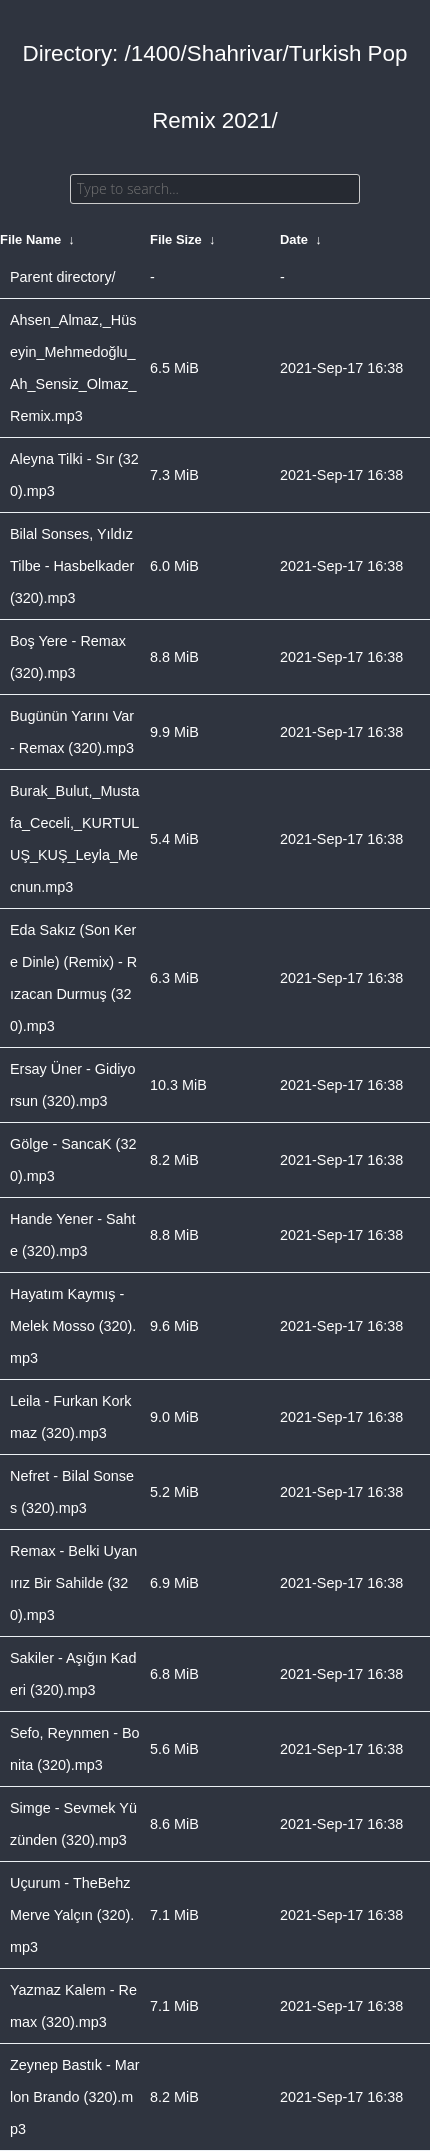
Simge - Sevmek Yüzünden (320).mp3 (73, 1824)
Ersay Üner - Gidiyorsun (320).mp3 (73, 1085)
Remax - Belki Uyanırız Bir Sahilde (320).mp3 (73, 1583)
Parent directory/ (63, 277)
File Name (30, 239)
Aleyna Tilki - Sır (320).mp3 (74, 475)
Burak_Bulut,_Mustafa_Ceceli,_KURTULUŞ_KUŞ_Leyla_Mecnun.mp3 (75, 839)
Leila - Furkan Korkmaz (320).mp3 (71, 1417)
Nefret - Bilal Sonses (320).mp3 (72, 1492)
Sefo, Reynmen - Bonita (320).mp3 (75, 1749)
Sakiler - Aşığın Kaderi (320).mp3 (73, 1674)
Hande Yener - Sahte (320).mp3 (73, 1235)
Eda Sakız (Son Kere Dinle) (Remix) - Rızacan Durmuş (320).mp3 (73, 978)
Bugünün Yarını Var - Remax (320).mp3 (72, 732)
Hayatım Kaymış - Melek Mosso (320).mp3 (73, 1326)
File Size (176, 239)
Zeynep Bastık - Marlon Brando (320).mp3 (75, 2097)
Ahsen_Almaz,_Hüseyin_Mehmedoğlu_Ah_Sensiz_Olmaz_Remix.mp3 (73, 368)
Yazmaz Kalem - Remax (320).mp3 (73, 2006)
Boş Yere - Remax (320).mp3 (68, 657)
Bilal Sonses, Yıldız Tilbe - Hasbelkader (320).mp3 (72, 566)
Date (294, 239)
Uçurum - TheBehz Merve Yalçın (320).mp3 (72, 1915)
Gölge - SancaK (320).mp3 (73, 1160)
